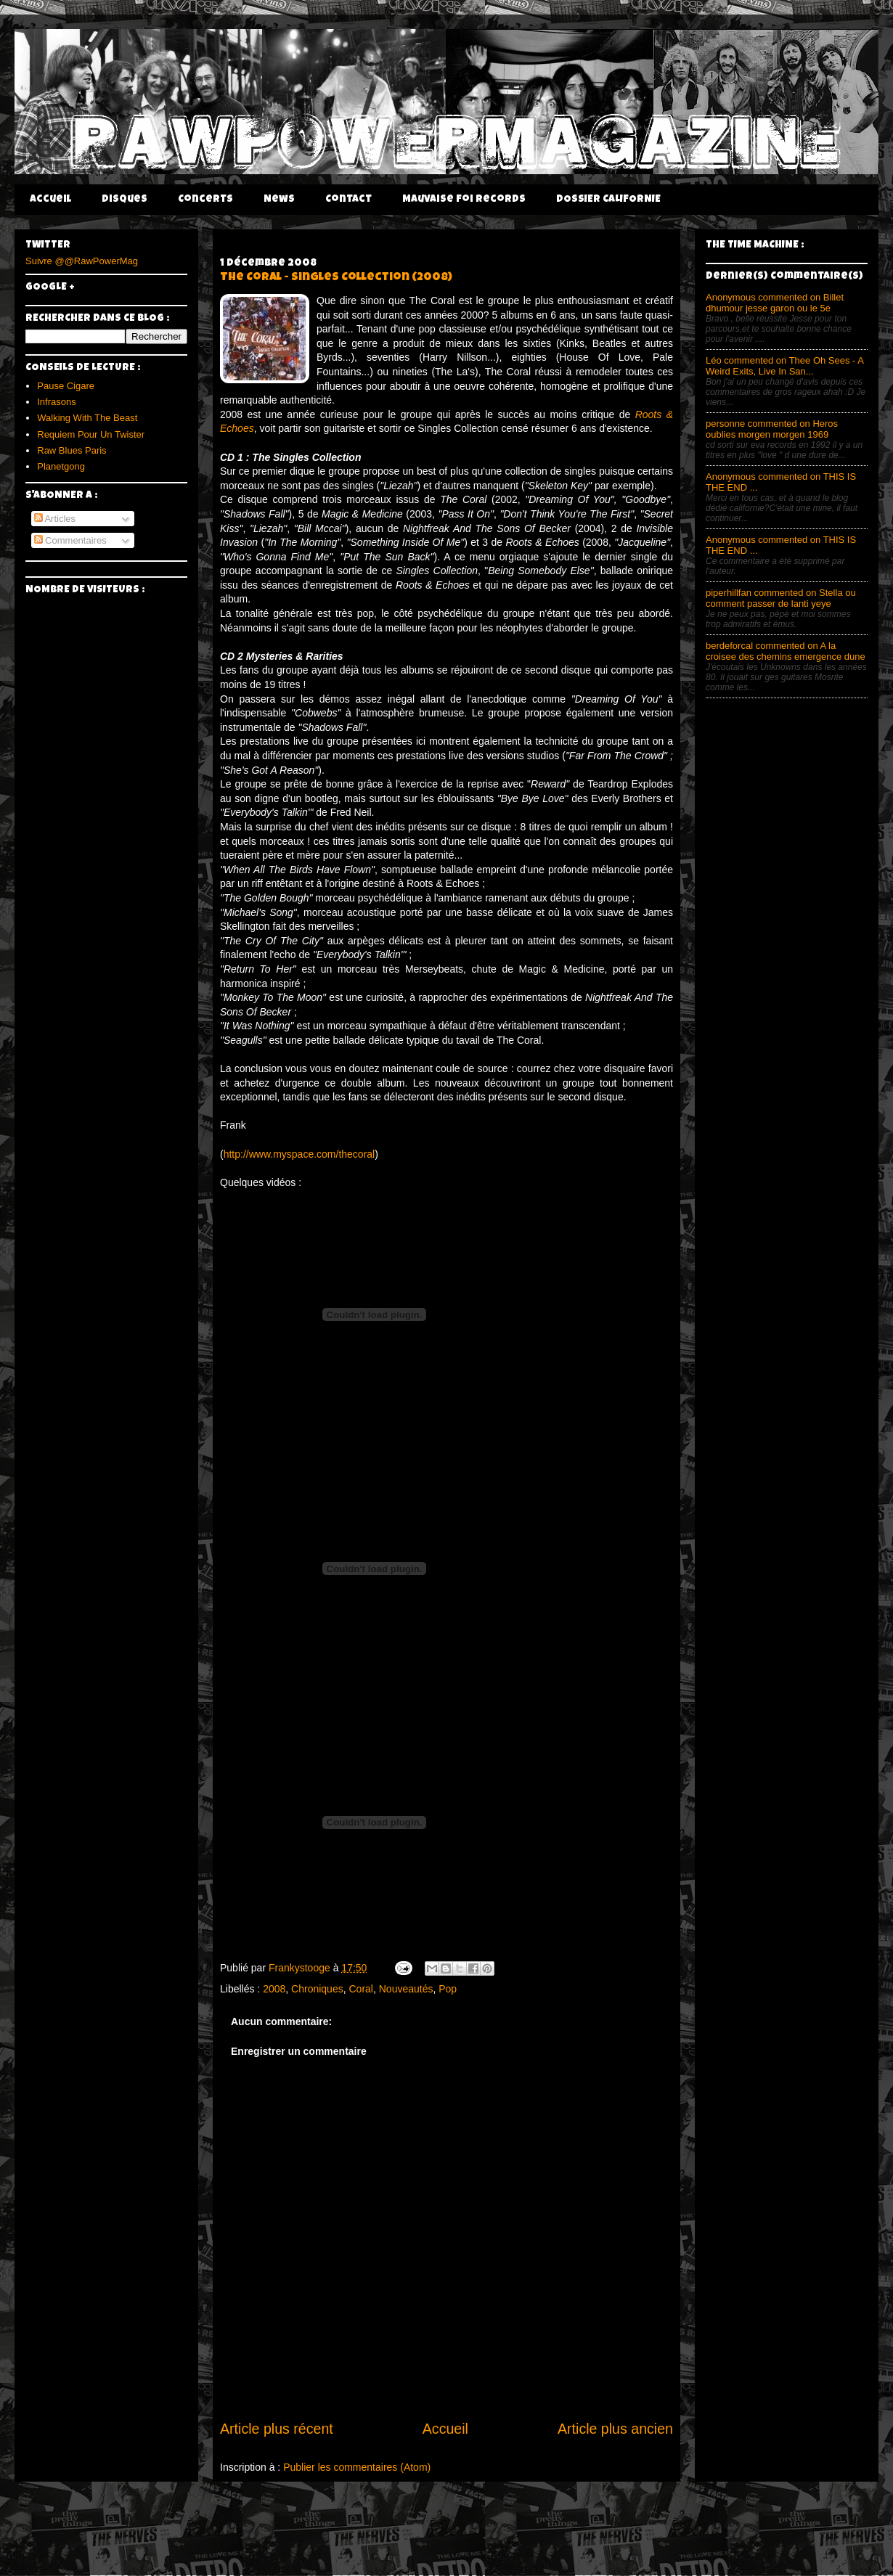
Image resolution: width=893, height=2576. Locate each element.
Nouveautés (406, 1989)
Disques (124, 200)
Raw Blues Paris (71, 450)
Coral (360, 1989)
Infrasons (56, 401)
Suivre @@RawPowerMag (81, 260)
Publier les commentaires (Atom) (357, 2467)
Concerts (205, 200)
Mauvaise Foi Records (464, 200)
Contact (348, 200)
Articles (55, 518)
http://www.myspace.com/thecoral (299, 1154)
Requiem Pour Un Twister (90, 434)
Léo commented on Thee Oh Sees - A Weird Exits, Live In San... (784, 366)
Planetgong (61, 466)
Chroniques (317, 1989)
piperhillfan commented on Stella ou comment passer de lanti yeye (781, 598)
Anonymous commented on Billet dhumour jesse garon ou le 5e (775, 303)
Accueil (50, 200)
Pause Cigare (65, 385)
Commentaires (70, 540)
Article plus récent (276, 2429)
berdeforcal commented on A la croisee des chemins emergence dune (785, 651)
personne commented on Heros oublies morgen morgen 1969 (772, 429)
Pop (448, 1989)
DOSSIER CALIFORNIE (608, 200)
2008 (274, 1989)
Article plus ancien (615, 2429)
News (279, 200)
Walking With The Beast (87, 417)
